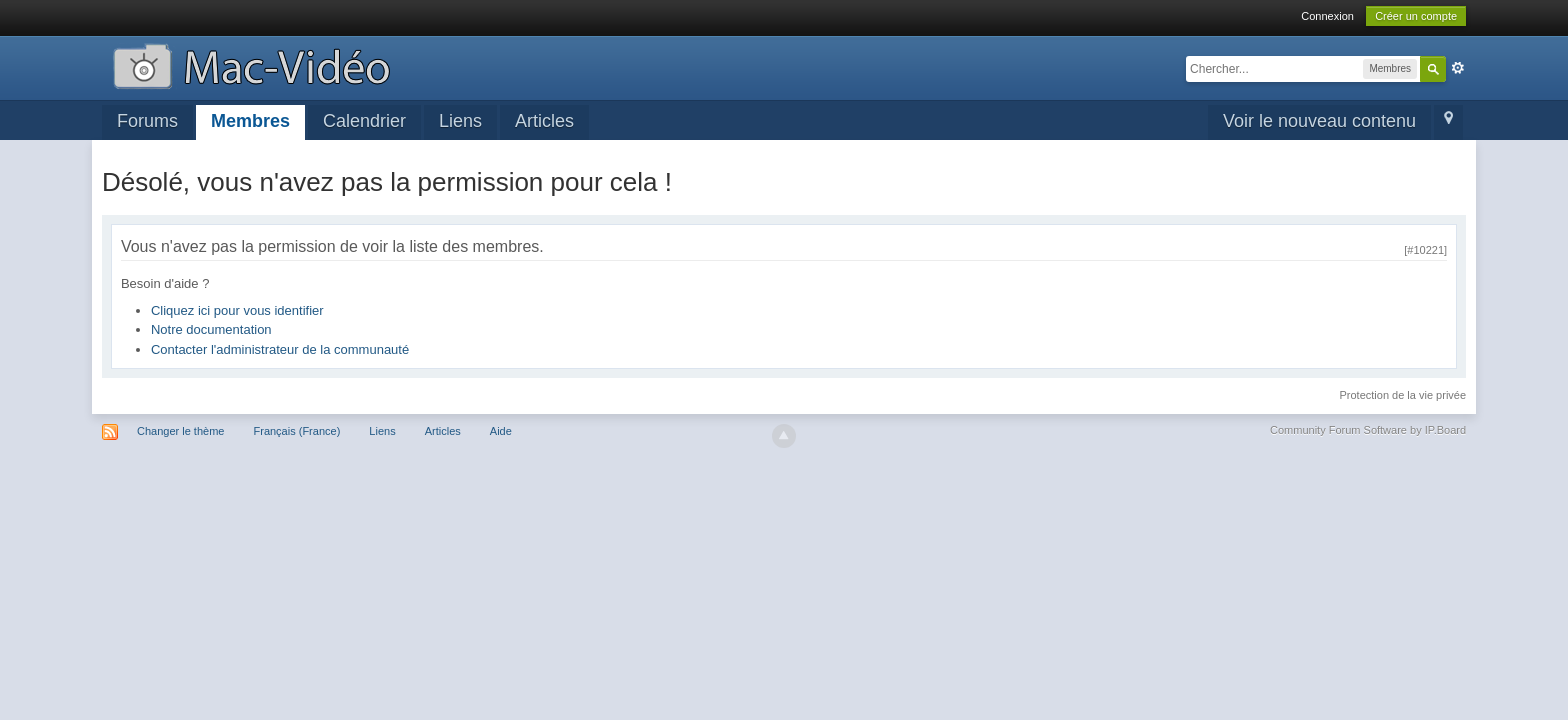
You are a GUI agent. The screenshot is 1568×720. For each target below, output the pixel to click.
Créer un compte (1416, 16)
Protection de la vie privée (1403, 395)
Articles (544, 121)
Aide (501, 431)
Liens (460, 121)
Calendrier (364, 121)
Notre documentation (211, 329)
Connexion (1327, 16)
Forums (147, 121)
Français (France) (297, 431)
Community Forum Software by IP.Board (1368, 430)
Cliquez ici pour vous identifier (237, 310)
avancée (1458, 68)
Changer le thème (180, 431)
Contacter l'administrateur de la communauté (280, 349)
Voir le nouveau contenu (1319, 121)
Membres (250, 121)
